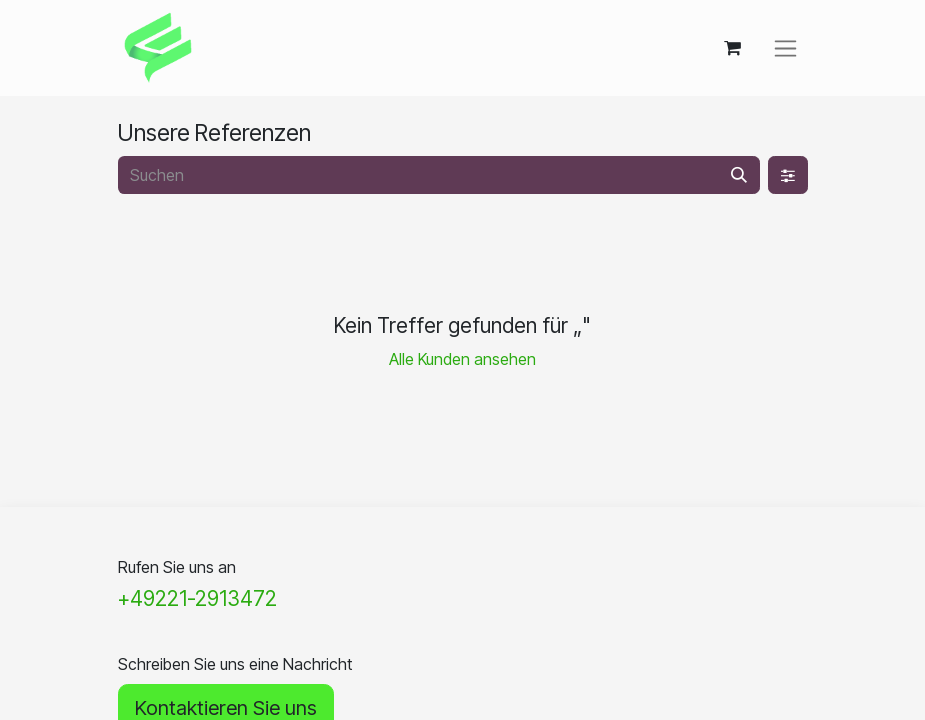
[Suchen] (739, 175)
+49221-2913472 (197, 598)
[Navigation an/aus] (785, 48)
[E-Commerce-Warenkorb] (733, 48)
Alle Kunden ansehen (462, 359)
